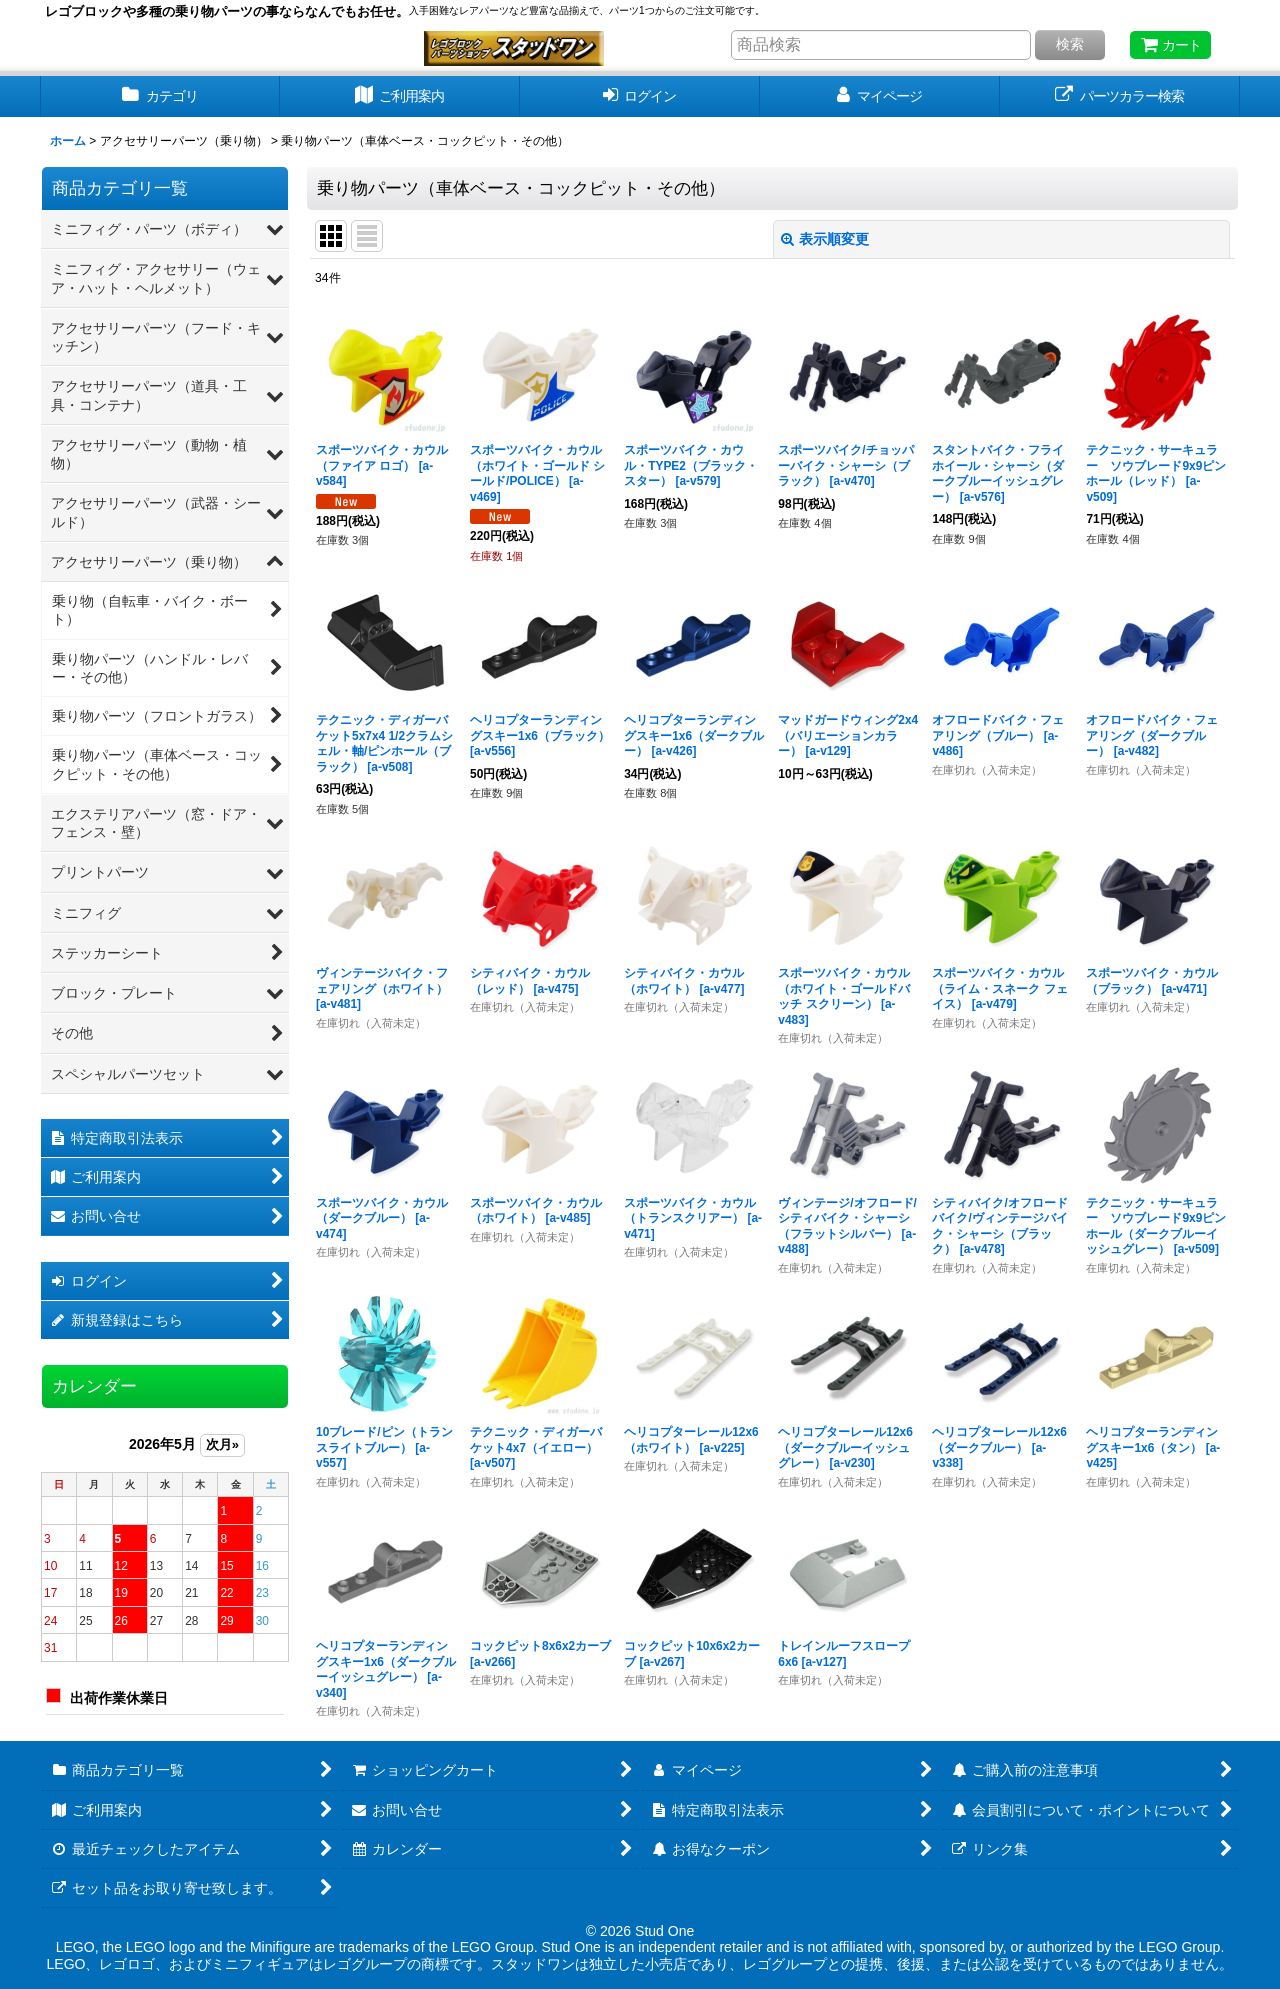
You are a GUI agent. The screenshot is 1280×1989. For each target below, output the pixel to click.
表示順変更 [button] (825, 239)
